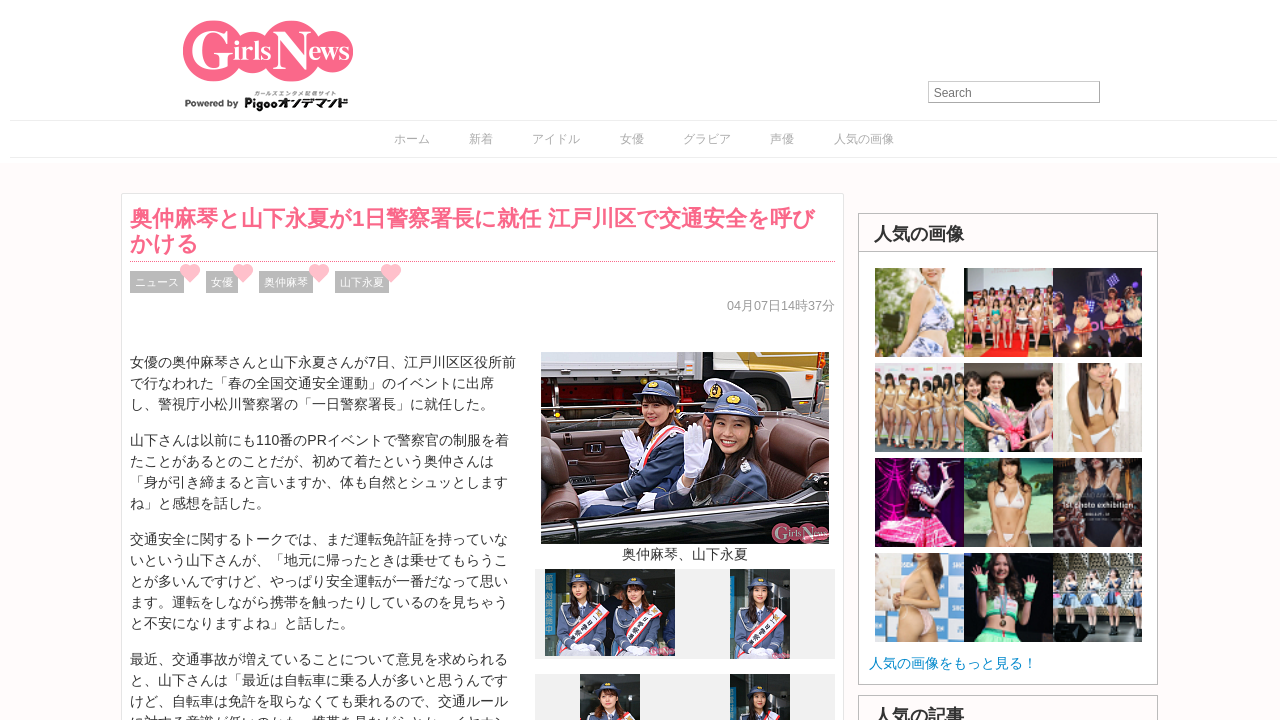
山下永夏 (362, 282)
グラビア (707, 139)
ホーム (412, 139)
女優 (632, 139)
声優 (782, 139)
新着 (481, 139)
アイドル (556, 139)
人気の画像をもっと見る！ (953, 663)
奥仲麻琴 (286, 282)
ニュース (157, 282)
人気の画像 (864, 139)
